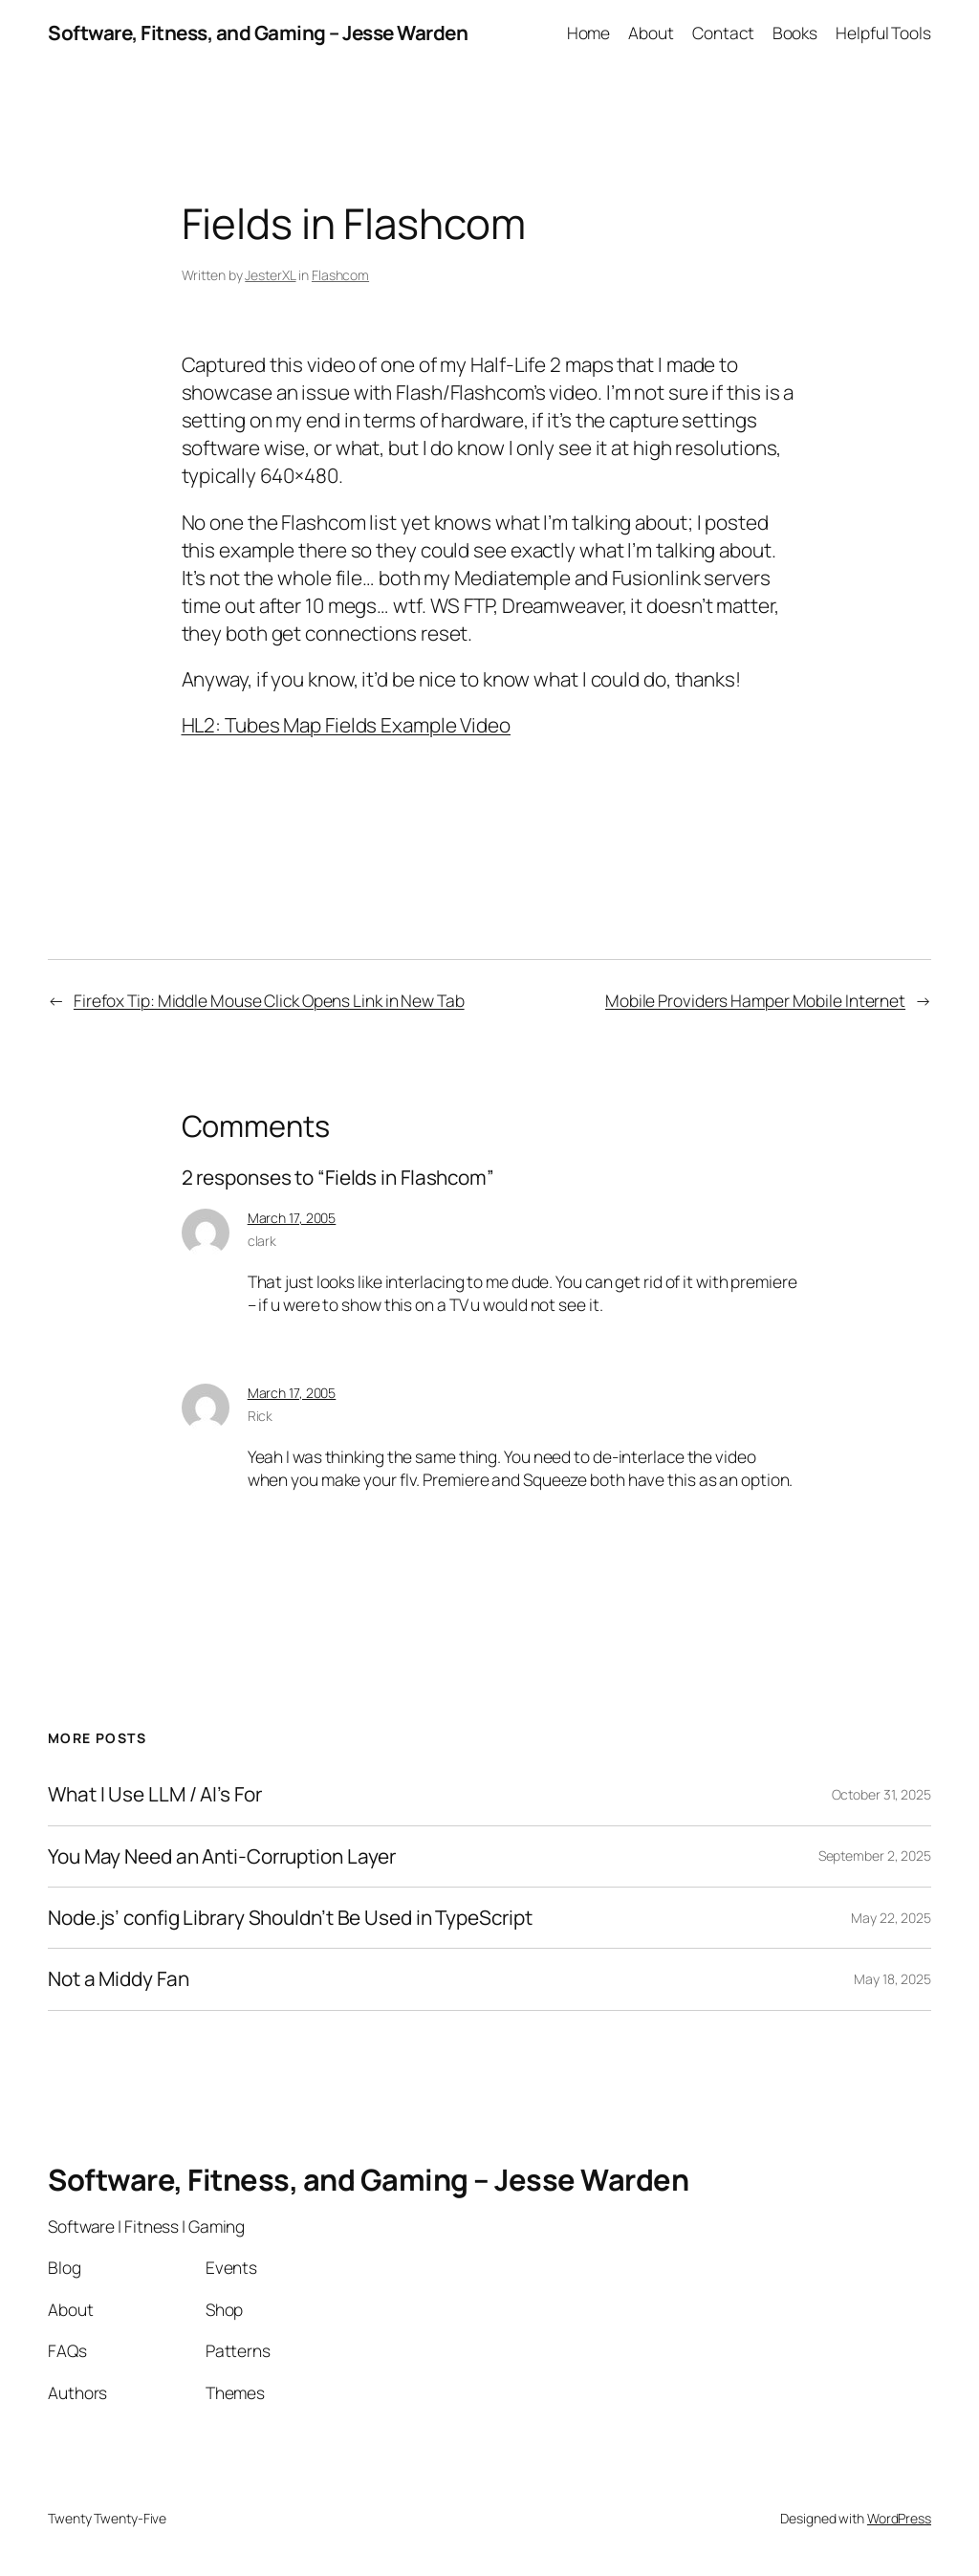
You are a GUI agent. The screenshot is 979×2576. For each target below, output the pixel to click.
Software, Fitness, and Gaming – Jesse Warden (258, 32)
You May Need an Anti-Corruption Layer (222, 1856)
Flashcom (340, 275)
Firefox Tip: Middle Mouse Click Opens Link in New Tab (269, 1000)
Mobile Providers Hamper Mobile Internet (755, 1000)
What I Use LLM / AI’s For (155, 1794)
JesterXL (270, 275)
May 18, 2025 (892, 1979)
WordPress (899, 2518)
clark (262, 1241)
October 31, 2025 (881, 1794)
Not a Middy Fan (118, 1979)
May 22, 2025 (891, 1918)
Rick (260, 1416)
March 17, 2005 (292, 1218)
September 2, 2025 (874, 1855)
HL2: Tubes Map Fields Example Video (346, 724)
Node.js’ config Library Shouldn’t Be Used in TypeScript (290, 1918)
